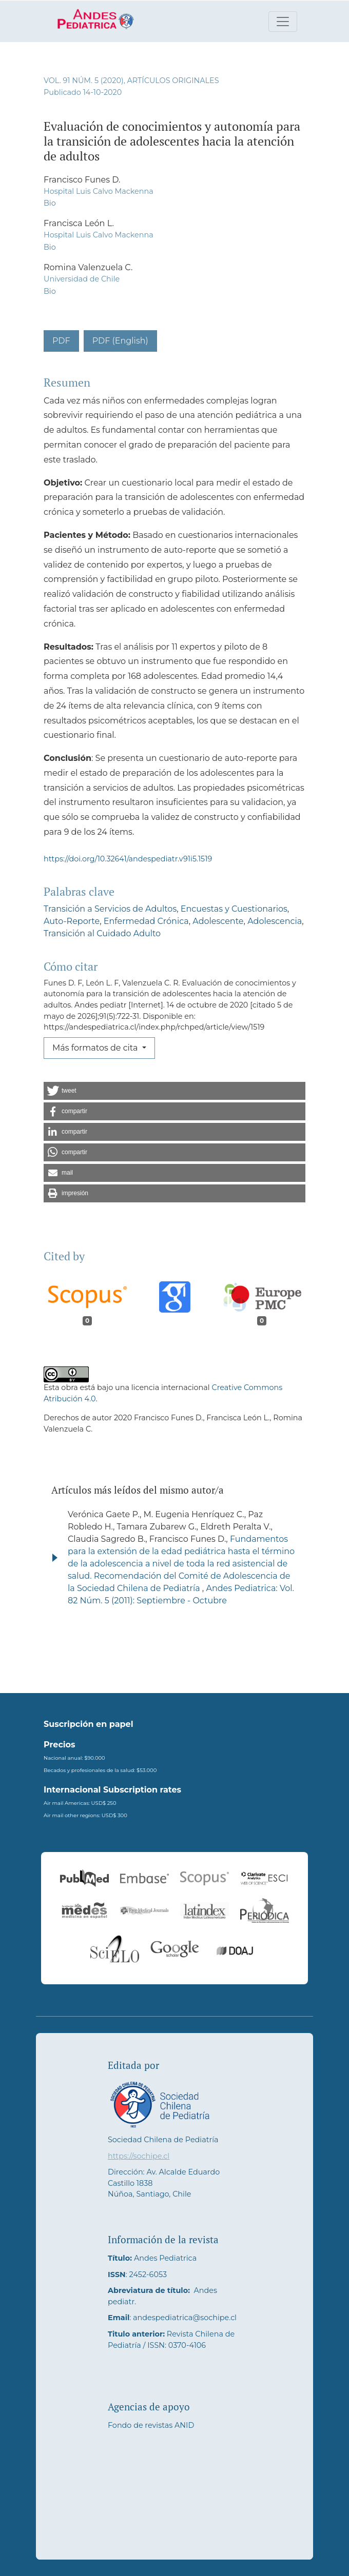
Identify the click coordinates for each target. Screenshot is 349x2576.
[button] (174, 1091)
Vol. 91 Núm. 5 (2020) (84, 80)
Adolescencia (274, 921)
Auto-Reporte (72, 921)
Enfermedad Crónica (146, 921)
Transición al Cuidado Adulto (102, 933)
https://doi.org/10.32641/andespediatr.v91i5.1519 (128, 858)
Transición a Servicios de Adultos (110, 909)
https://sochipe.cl (138, 2156)
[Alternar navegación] (282, 21)
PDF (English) (120, 341)
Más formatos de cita (96, 1048)
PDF (61, 341)
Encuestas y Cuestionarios (234, 909)
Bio (50, 203)
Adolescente (217, 921)
